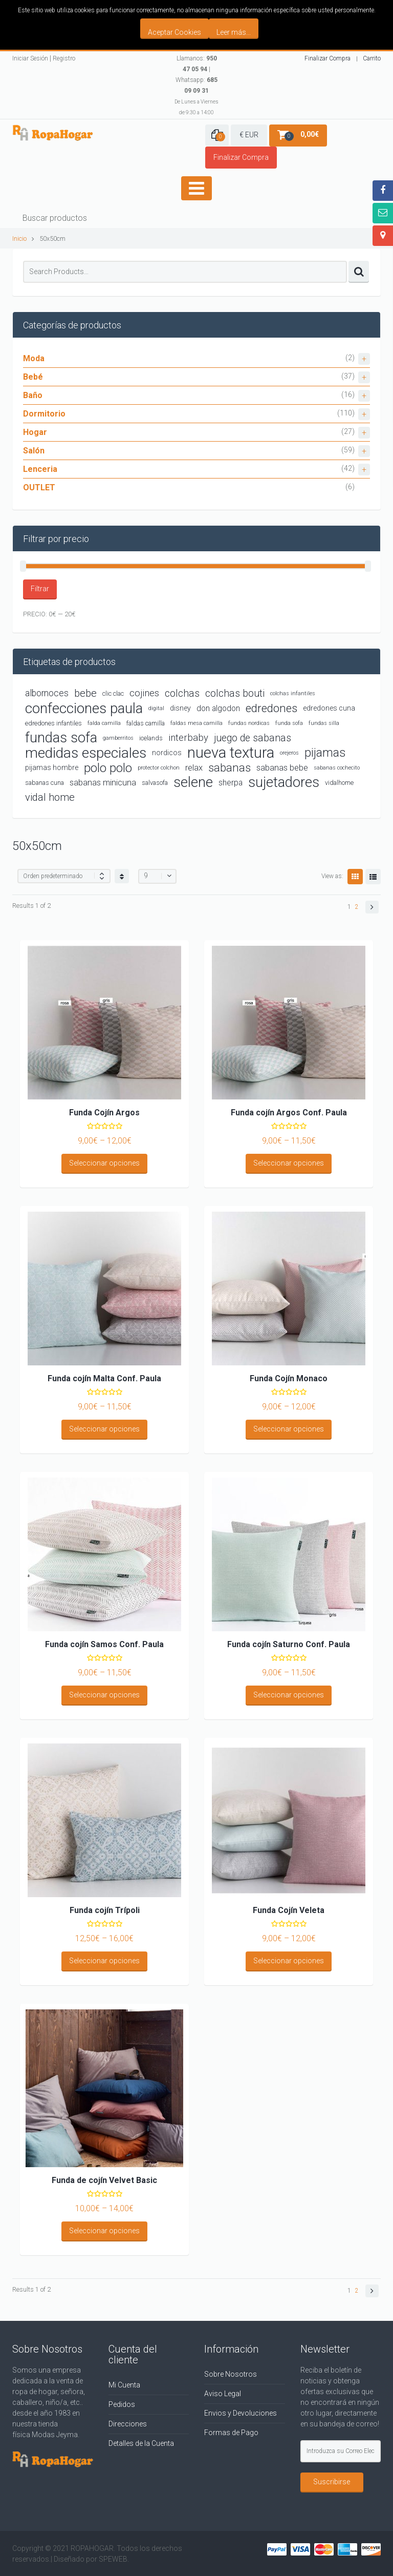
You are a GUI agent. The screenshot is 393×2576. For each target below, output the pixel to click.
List (373, 876)
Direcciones (127, 2424)
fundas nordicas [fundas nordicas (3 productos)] (249, 723)
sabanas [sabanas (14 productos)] (229, 767)
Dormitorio (196, 414)
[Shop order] (64, 876)
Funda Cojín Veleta (288, 1910)
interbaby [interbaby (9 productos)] (188, 737)
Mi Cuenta (124, 2385)
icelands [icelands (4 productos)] (151, 738)
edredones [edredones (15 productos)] (271, 708)
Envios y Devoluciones (240, 2413)
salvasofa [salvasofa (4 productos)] (155, 782)
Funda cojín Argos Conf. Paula (289, 1112)
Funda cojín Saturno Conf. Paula (288, 1644)
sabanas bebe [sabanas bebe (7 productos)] (282, 768)
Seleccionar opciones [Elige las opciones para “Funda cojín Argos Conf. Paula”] (288, 1163)
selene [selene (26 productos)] (193, 782)
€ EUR (248, 135)
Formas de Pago (231, 2432)
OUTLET (39, 487)
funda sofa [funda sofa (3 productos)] (289, 723)
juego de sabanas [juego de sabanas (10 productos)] (252, 738)
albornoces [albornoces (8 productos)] (47, 693)
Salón (196, 451)
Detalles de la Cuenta (141, 2443)
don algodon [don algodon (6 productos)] (218, 708)
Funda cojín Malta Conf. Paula (104, 1378)
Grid (355, 876)
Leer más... (233, 32)
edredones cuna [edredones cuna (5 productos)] (329, 708)
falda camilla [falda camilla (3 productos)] (104, 723)
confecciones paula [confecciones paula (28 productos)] (84, 708)
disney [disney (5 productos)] (180, 708)
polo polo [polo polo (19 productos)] (108, 767)
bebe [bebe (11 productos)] (85, 693)
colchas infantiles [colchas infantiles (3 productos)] (292, 693)
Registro (64, 58)
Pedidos (121, 2404)
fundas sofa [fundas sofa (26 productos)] (61, 738)
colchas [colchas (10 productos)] (182, 693)
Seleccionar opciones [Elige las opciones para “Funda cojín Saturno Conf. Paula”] (288, 1695)
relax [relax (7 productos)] (194, 768)
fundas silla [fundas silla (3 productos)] (324, 723)
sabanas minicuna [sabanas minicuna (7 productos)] (103, 782)
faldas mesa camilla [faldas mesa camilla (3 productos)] (196, 723)
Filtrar (40, 589)
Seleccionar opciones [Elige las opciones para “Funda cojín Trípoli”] (104, 1961)
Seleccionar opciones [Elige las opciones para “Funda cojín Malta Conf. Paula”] (104, 1429)
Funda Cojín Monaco (289, 1378)
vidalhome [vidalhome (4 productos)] (339, 782)
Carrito (372, 58)
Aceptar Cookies (174, 32)
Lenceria (196, 469)
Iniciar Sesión (30, 58)
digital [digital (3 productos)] (156, 708)
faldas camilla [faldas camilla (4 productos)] (145, 723)
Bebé (196, 377)
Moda (196, 359)
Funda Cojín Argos (104, 1112)
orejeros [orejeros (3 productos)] (289, 753)
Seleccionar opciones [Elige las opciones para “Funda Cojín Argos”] (104, 1163)
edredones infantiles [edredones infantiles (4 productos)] (53, 723)
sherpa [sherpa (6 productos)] (231, 782)
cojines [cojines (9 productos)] (144, 693)
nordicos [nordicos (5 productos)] (167, 753)
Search (358, 272)
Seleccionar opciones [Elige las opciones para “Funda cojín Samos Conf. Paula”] (104, 1695)
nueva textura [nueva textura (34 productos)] (230, 752)
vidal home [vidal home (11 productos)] (50, 797)
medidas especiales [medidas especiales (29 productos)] (85, 752)
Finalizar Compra (327, 58)
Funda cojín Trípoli (105, 1910)
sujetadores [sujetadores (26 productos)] (283, 782)
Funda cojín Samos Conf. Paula (104, 1644)
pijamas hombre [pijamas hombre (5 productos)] (51, 767)
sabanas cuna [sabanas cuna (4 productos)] (44, 782)
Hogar (196, 433)
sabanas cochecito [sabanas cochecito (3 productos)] (337, 767)
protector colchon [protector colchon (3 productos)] (159, 767)
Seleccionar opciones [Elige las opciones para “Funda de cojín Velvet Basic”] (104, 2231)
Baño (196, 396)
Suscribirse (331, 2482)
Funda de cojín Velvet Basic (104, 2180)
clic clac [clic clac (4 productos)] (113, 693)
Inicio (19, 238)
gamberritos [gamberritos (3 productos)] (118, 738)
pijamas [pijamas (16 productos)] (324, 753)
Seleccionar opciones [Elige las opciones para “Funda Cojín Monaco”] (288, 1429)
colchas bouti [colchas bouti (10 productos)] (235, 693)
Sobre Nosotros (230, 2374)
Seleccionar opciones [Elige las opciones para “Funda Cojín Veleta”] (288, 1961)
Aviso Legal (222, 2394)
